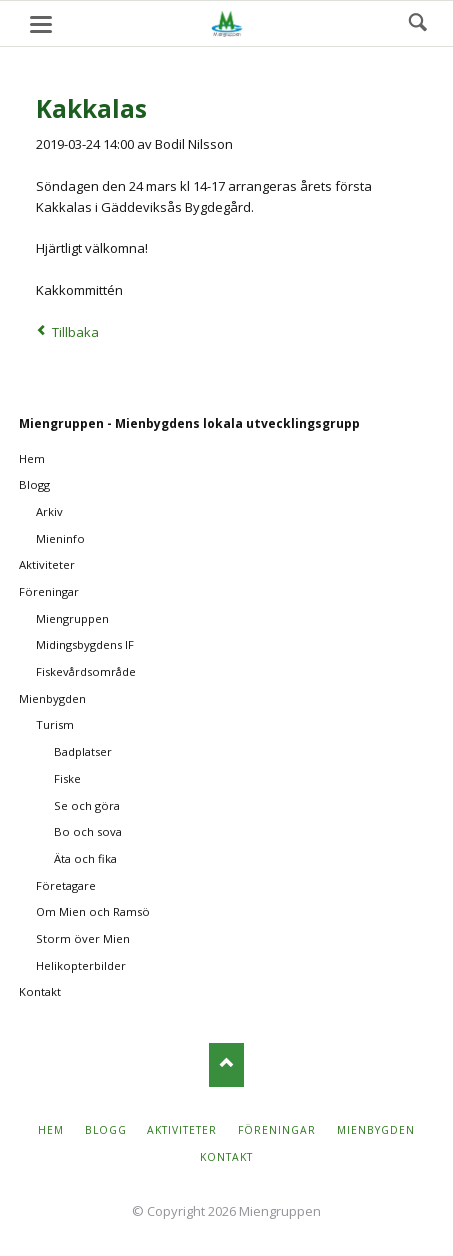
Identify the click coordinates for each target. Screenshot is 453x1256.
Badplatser (83, 751)
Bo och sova (88, 831)
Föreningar (49, 591)
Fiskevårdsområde (86, 671)
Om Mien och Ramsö (93, 911)
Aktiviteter (47, 564)
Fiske (67, 778)
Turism (55, 724)
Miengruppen (72, 618)
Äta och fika (85, 858)
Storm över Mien (83, 938)
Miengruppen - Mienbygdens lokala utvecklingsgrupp (189, 423)
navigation (41, 24)
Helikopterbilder (81, 965)
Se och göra (87, 805)
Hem (32, 458)
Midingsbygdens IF (85, 644)
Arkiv (49, 511)
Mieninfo (60, 538)
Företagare (66, 885)
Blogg (34, 484)
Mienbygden (52, 698)
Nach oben (226, 1064)
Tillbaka (75, 332)
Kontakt (40, 991)
